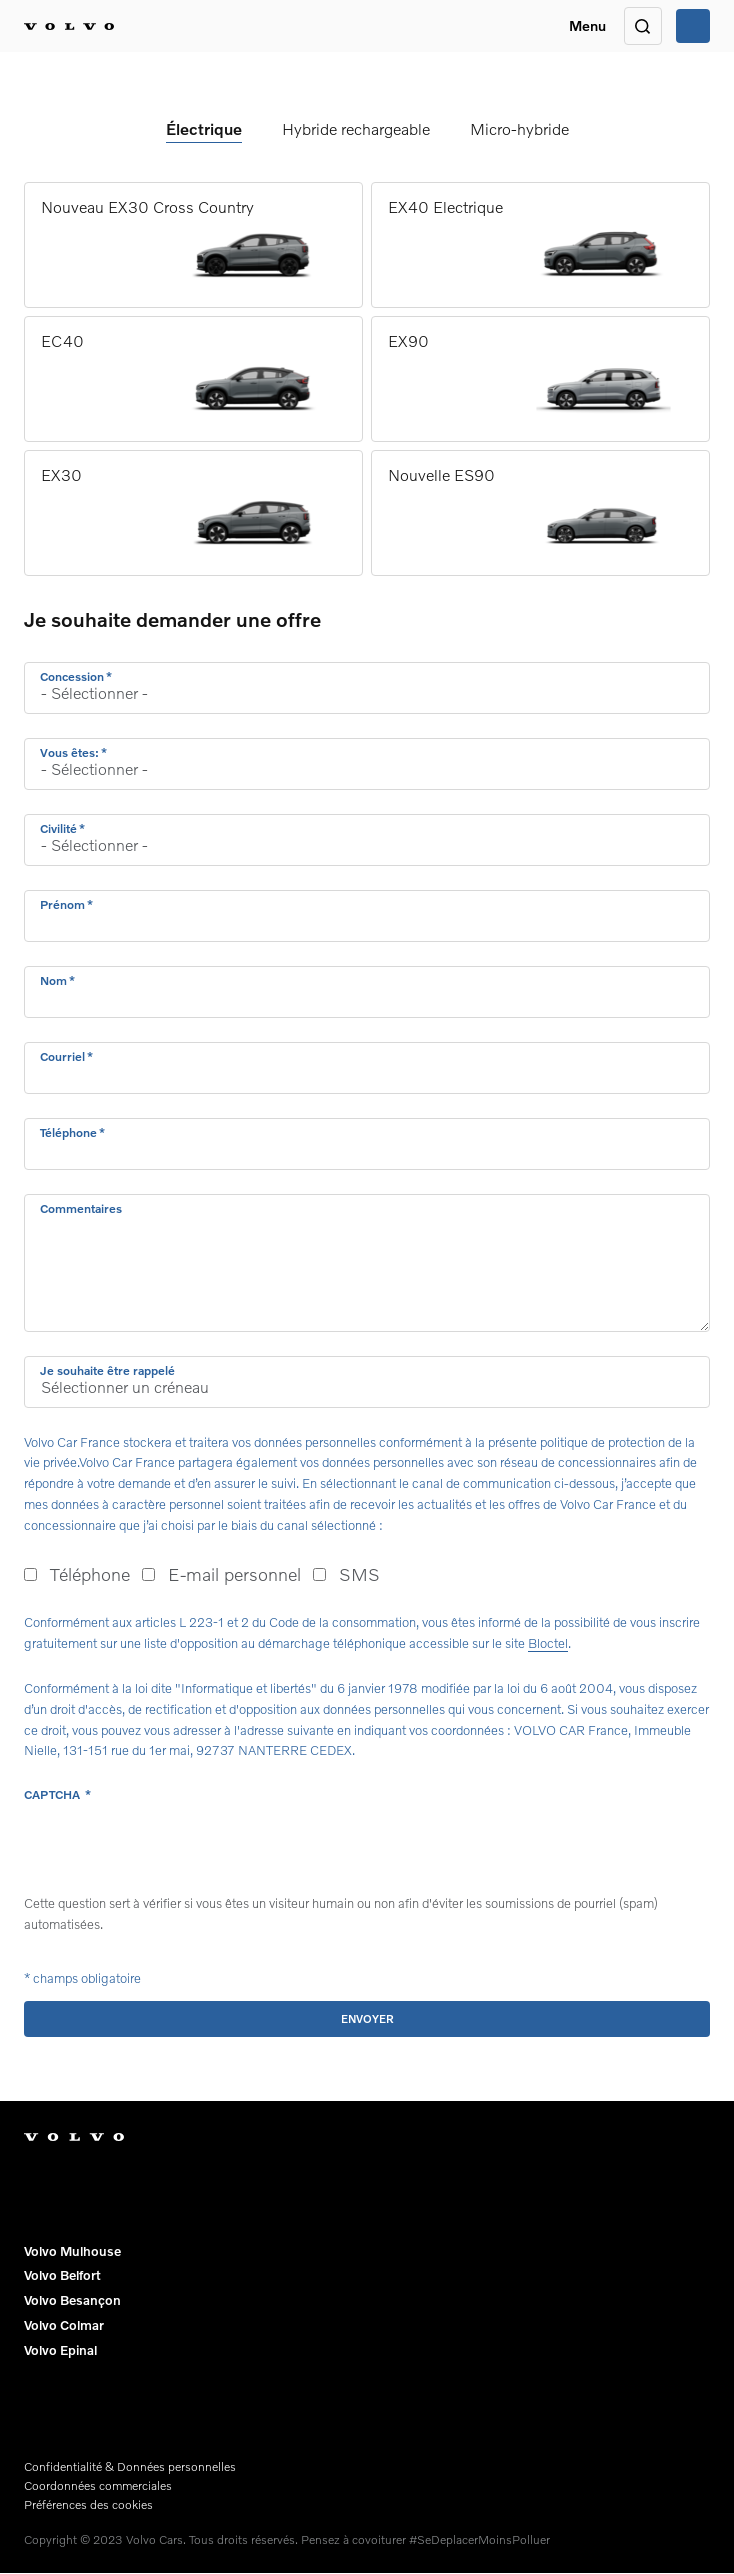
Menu (587, 25)
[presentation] (176, 1849)
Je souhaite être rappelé (107, 1370)
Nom (53, 980)
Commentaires (81, 1208)
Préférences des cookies (88, 2504)
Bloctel (548, 1643)
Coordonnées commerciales (98, 2485)
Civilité (58, 828)
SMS (359, 1574)
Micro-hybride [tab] (519, 128)
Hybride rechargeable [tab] (356, 128)
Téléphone (68, 1132)
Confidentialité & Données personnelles (130, 2466)
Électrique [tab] (204, 128)
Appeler (693, 26)
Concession (72, 676)
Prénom (62, 904)
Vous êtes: (69, 752)
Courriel (62, 1056)
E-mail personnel (234, 1574)
